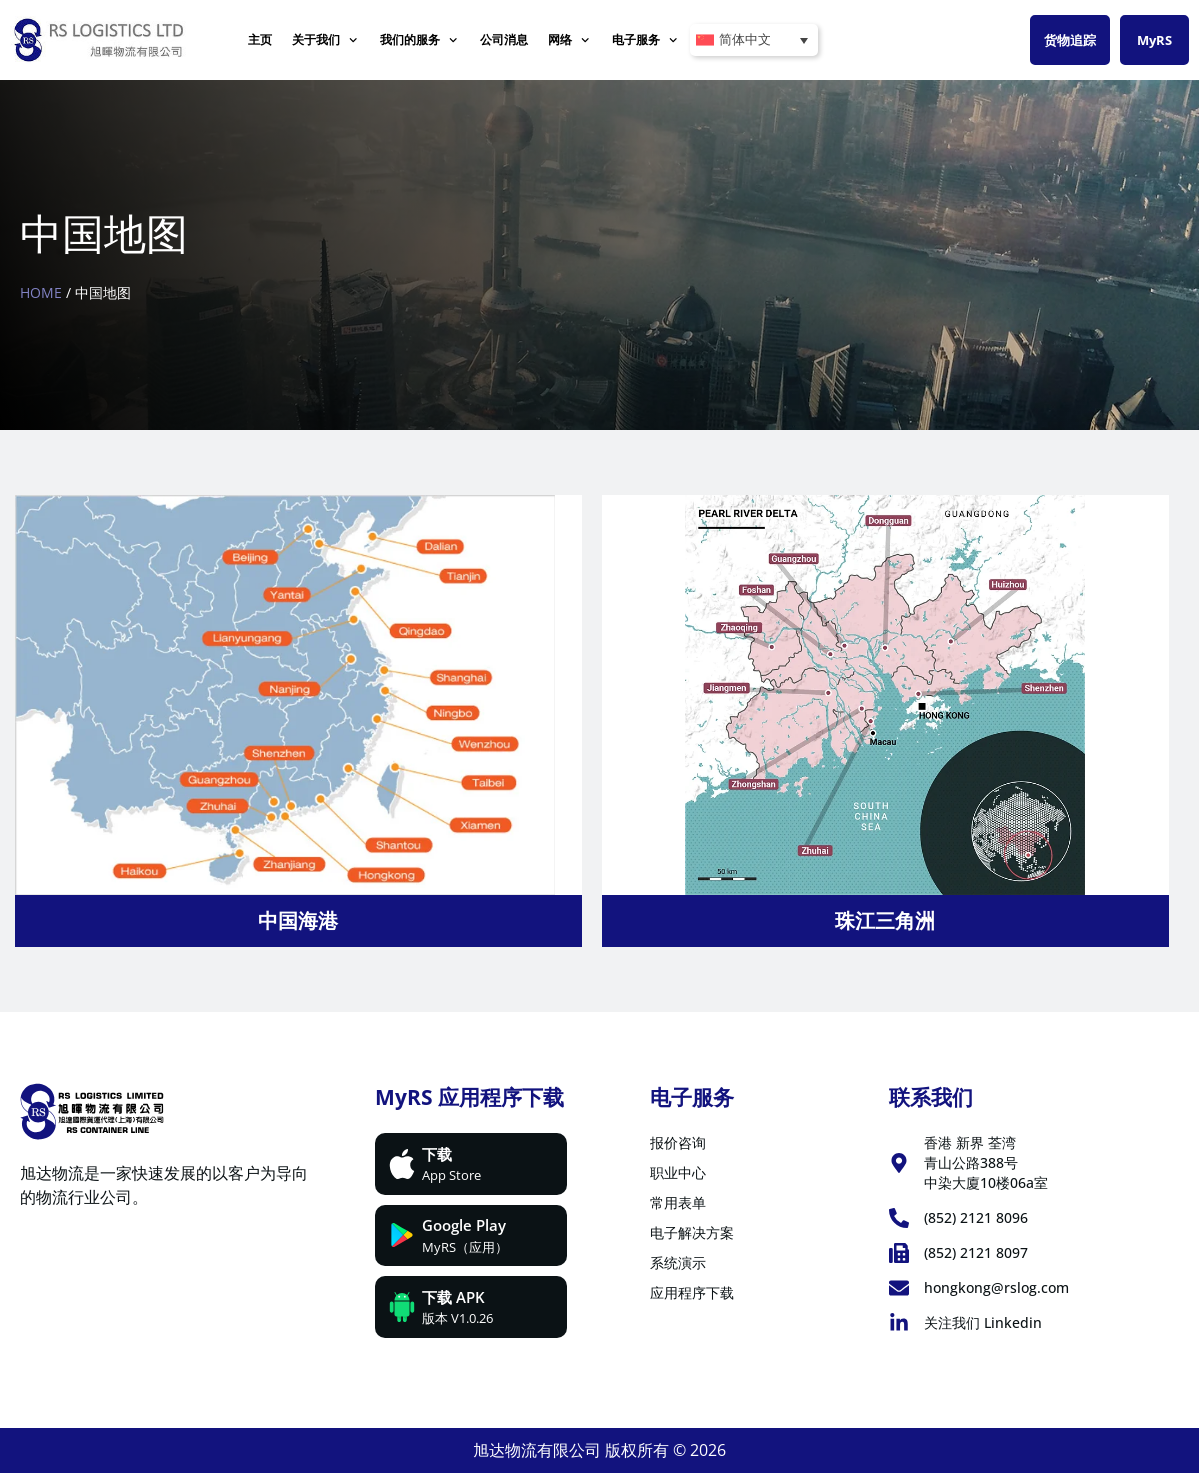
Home (41, 292)
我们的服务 (419, 40)
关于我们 (325, 40)
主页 (260, 39)
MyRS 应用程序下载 (469, 1097)
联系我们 (931, 1097)
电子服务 (645, 40)
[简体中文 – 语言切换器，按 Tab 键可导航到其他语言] (754, 40)
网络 (569, 40)
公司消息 (504, 39)
